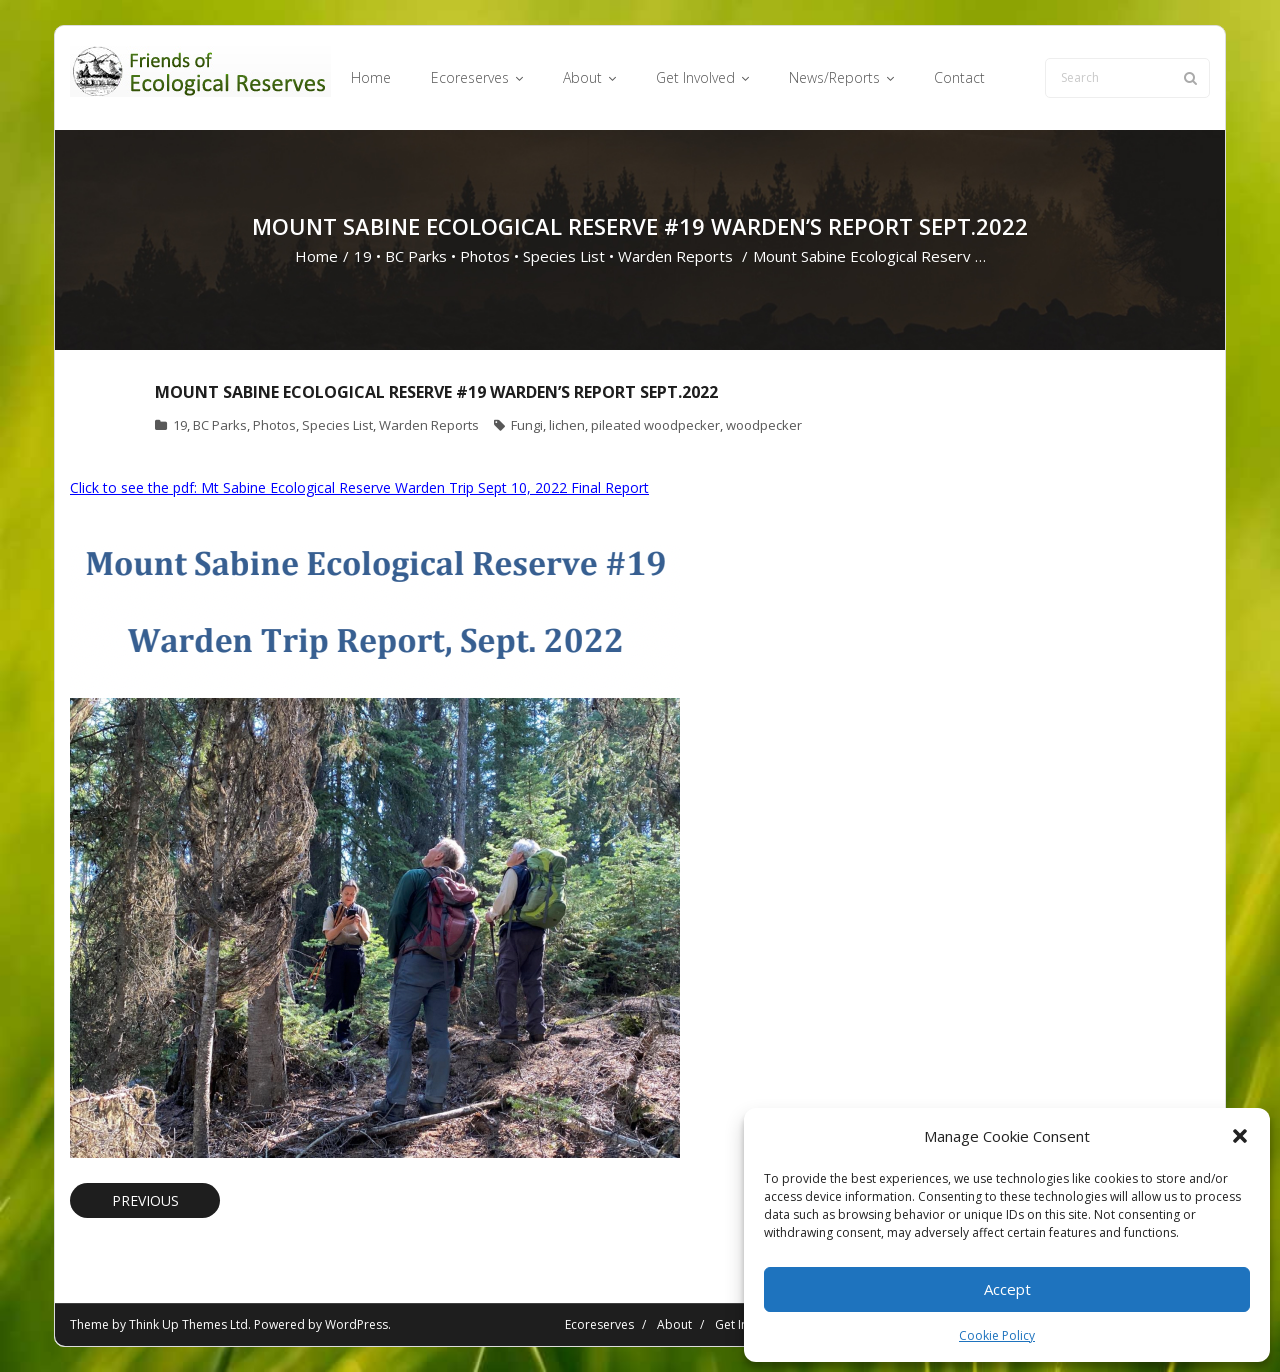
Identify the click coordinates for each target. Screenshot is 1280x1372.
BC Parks (416, 256)
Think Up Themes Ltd (188, 1324)
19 (363, 256)
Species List (564, 256)
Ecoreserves (599, 1324)
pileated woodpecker (655, 425)
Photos (485, 256)
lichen (567, 425)
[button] (1240, 1136)
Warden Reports (675, 256)
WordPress (356, 1324)
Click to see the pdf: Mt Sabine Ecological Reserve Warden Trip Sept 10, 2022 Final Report (359, 487)
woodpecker (764, 425)
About (674, 1324)
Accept (1007, 1289)
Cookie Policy (997, 1335)
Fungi (527, 425)
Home (316, 256)
